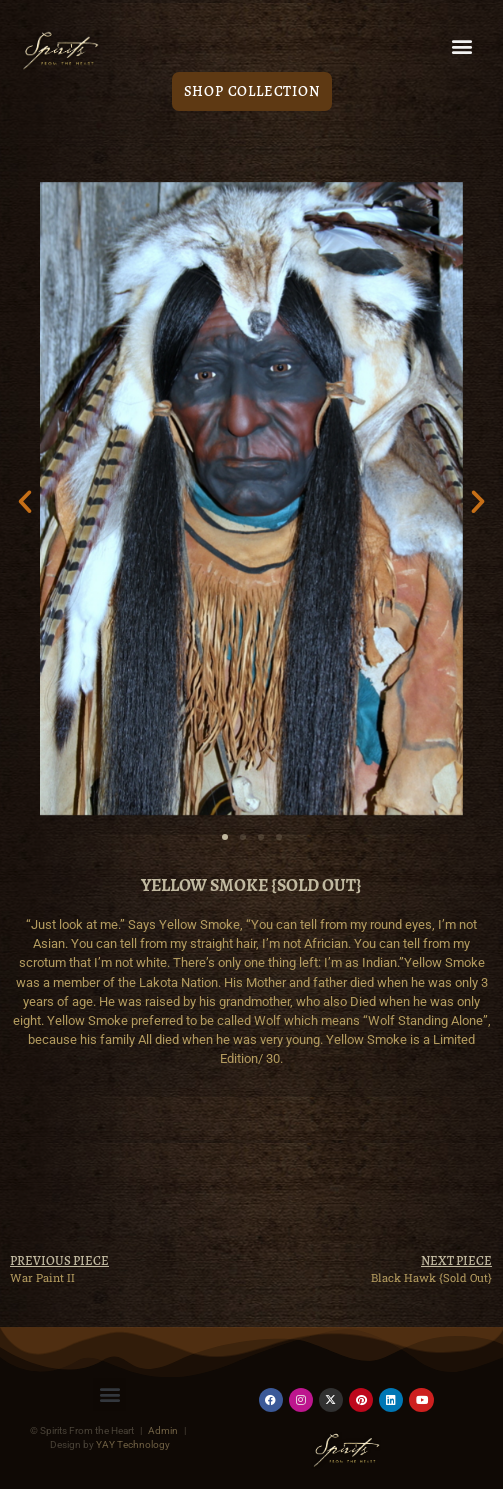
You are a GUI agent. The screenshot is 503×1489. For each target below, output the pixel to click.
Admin (163, 1430)
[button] (461, 46)
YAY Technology (133, 1444)
